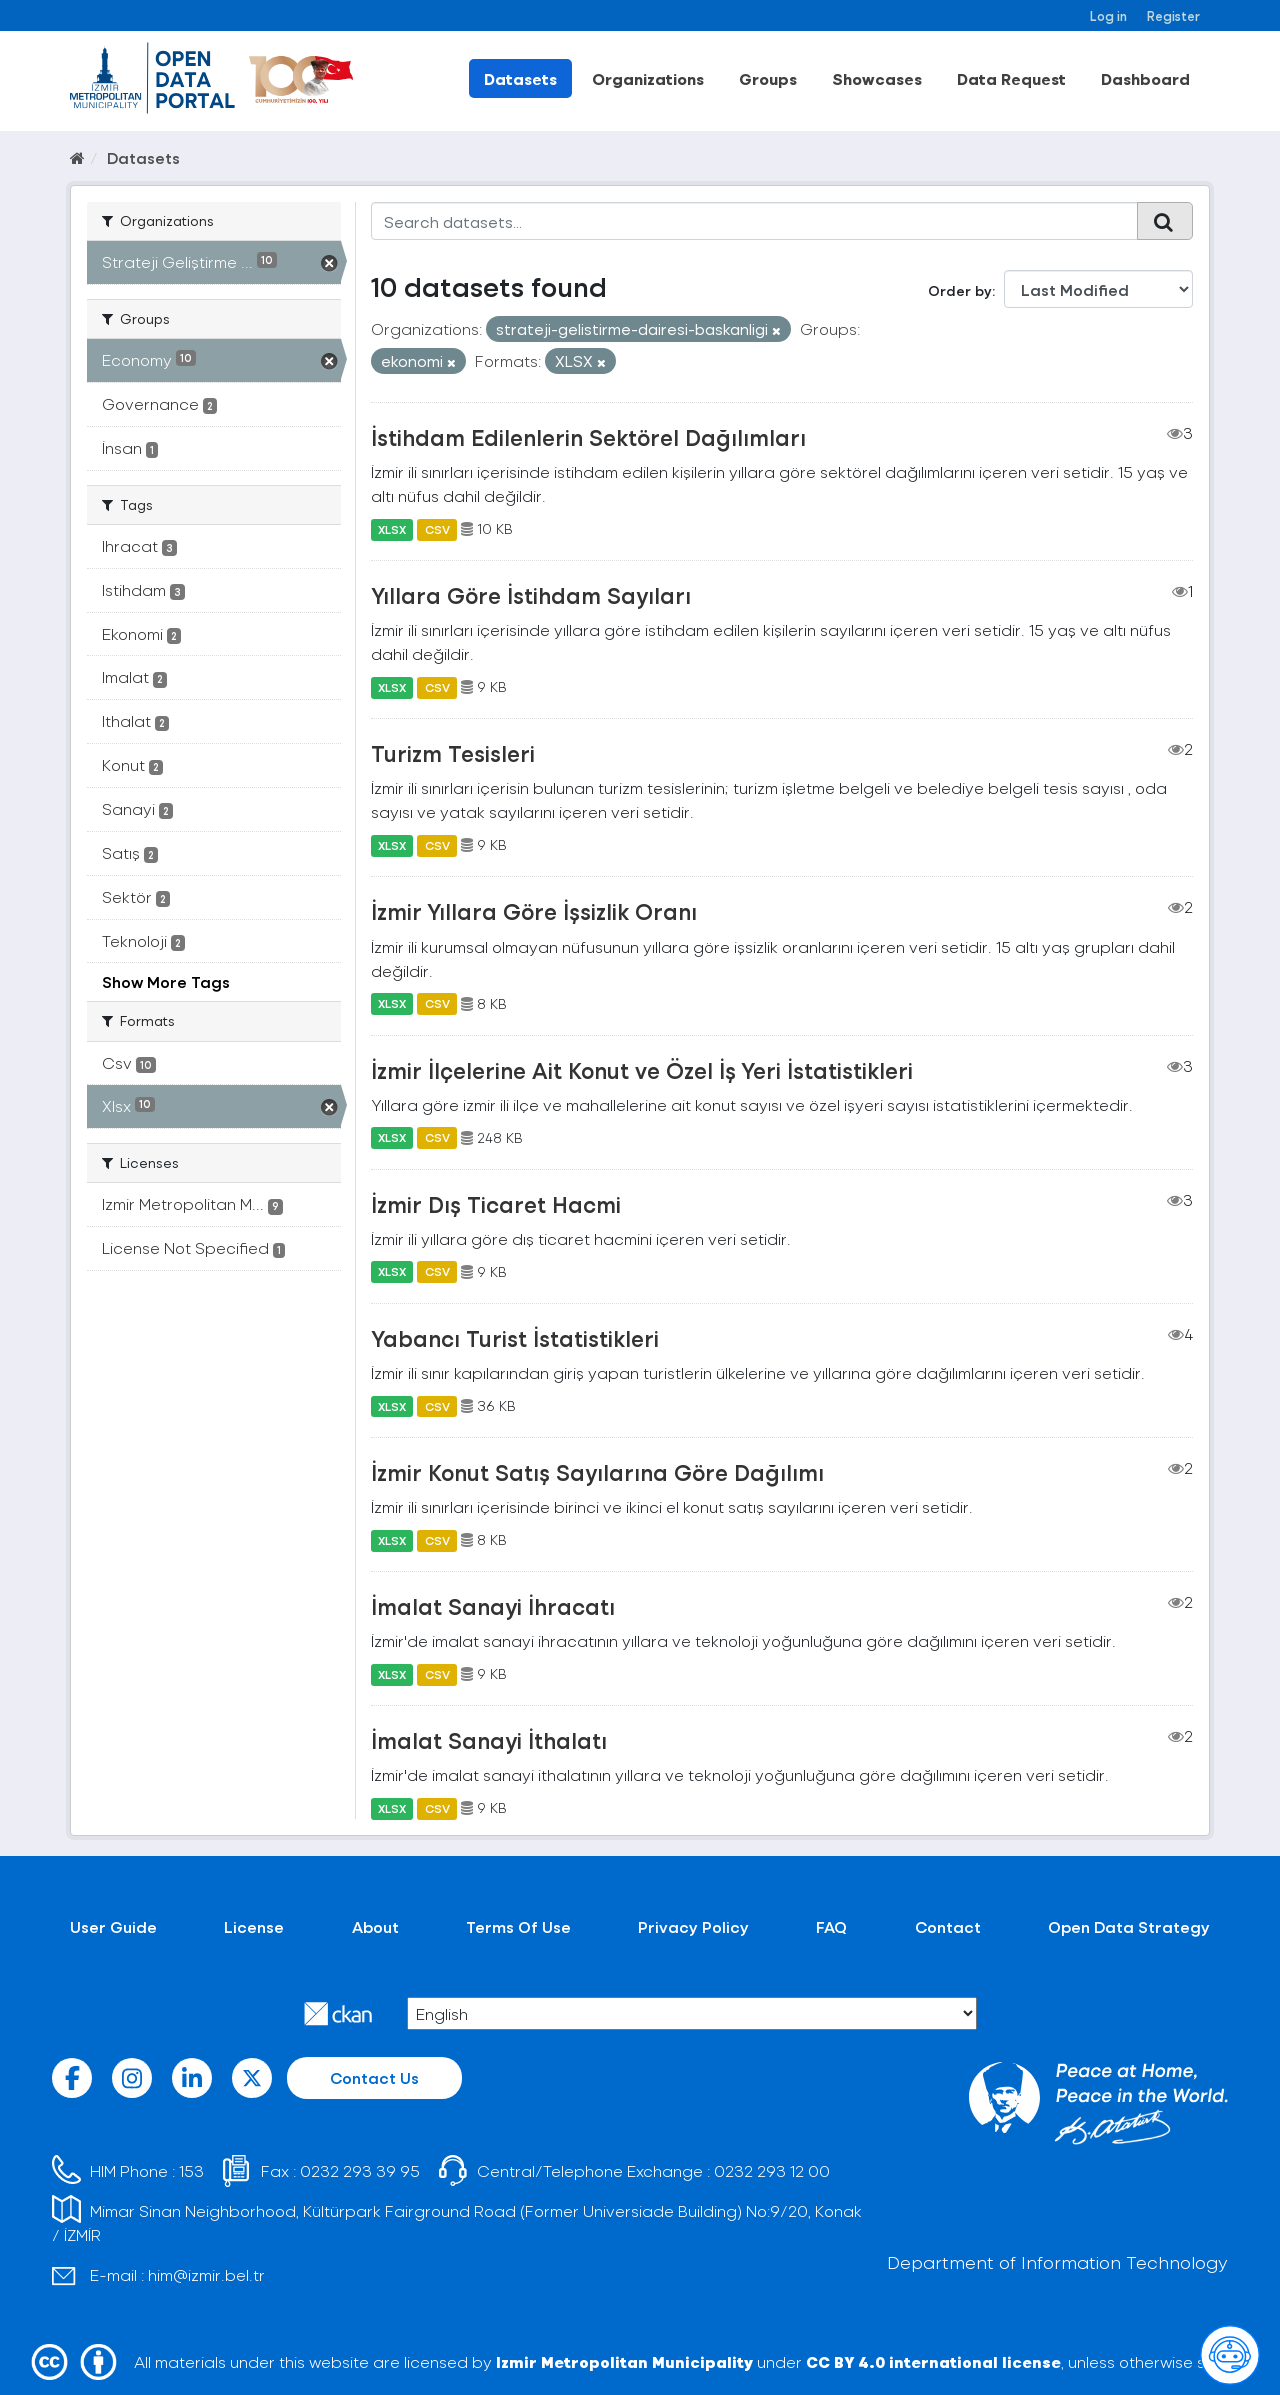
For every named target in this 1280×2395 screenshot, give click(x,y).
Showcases (877, 78)
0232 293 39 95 (360, 2170)
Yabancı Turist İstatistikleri (515, 1338)
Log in (1108, 15)
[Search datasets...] (754, 221)
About (375, 1926)
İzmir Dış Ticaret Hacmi (496, 1204)
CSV (437, 529)
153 (191, 2170)
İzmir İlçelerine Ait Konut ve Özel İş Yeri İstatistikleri (642, 1070)
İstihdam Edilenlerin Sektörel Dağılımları (588, 437)
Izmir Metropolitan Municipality (624, 2361)
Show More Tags (166, 981)
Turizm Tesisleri (453, 753)
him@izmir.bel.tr (206, 2274)
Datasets (520, 78)
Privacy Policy (693, 1926)
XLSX (392, 529)
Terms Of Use (518, 1926)
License (254, 1926)
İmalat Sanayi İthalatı (489, 1740)
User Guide (113, 1926)
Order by (960, 290)
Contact (948, 1926)
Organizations (648, 78)
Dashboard (1145, 78)
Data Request (1011, 78)
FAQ (831, 1926)
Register (1173, 15)
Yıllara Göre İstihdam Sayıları (531, 595)
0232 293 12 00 (772, 2170)
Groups (768, 78)
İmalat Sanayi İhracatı (493, 1606)
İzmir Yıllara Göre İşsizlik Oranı (534, 911)
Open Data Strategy (1129, 1926)
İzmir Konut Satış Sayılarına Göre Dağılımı (597, 1472)
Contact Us (374, 2077)
